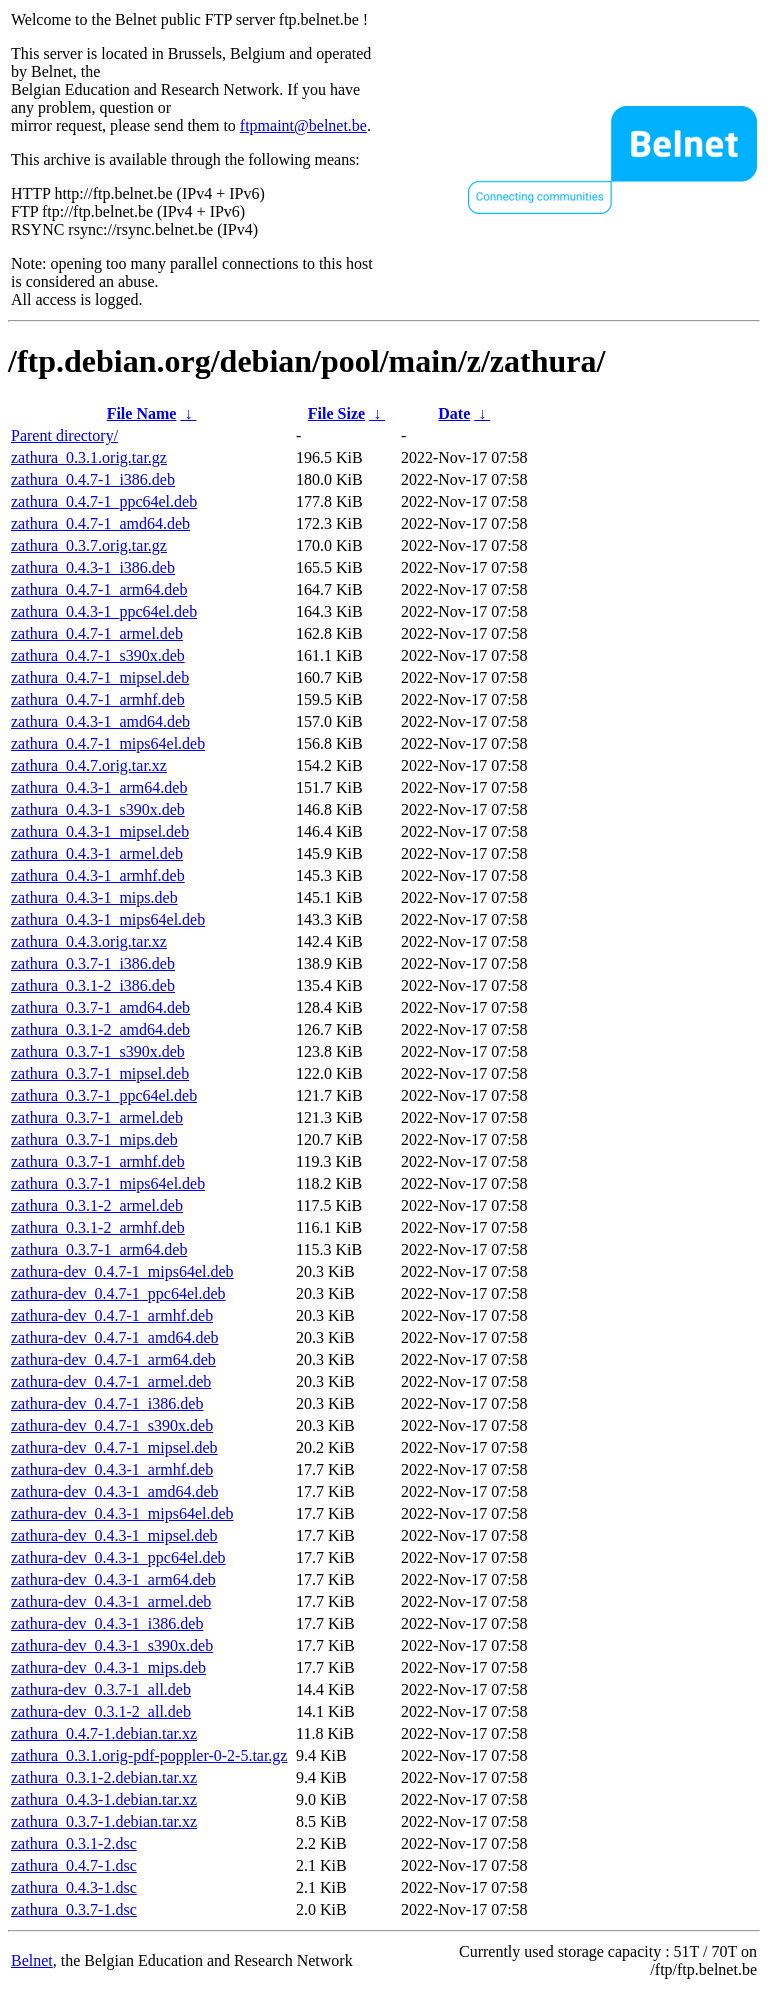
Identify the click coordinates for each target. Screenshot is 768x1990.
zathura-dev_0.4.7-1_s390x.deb (112, 1425)
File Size (336, 413)
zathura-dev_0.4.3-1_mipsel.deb (114, 1535)
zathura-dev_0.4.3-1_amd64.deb (114, 1491)
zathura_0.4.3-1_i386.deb (93, 567)
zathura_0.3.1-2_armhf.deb (98, 1227)
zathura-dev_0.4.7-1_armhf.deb (112, 1315)
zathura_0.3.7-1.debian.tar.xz (104, 1821)
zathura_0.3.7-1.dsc (74, 1909)
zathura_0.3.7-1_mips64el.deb (108, 1183)
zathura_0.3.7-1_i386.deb (93, 963)
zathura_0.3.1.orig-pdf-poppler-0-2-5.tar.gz (149, 1755)
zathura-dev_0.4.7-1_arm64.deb (113, 1359)
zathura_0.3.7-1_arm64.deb (99, 1249)
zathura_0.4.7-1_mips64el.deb (108, 743)
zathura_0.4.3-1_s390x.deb (98, 809)
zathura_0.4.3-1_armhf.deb (98, 875)
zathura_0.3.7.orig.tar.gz (89, 545)
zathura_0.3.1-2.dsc (74, 1843)
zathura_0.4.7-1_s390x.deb (98, 655)
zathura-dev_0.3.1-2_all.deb (101, 1711)
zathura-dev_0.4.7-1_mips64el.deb (122, 1271)
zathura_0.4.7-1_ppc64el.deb (104, 501)
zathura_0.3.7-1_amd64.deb (100, 1007)
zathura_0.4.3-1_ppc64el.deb (104, 611)
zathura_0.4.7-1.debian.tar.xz (104, 1733)
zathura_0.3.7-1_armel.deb (97, 1117)
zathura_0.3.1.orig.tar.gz (89, 457)
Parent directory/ (64, 435)
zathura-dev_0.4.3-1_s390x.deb (112, 1645)
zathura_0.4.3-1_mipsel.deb (100, 831)
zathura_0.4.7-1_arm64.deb (99, 589)
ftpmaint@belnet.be (303, 125)
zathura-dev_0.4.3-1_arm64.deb (113, 1579)
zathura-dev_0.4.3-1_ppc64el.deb (118, 1557)
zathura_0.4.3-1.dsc (74, 1887)
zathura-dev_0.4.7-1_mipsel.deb (114, 1447)
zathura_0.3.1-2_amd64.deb (100, 1029)
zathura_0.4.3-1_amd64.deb (100, 721)
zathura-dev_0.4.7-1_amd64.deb (114, 1337)
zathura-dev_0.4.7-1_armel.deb (111, 1381)
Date (454, 413)
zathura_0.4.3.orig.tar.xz (89, 941)
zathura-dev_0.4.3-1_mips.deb (108, 1667)
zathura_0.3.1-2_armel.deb (97, 1205)
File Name (142, 413)
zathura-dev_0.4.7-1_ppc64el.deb (118, 1293)
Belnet (32, 1960)
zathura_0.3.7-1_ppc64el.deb (104, 1095)
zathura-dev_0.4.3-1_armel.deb (111, 1601)
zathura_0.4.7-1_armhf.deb (98, 699)
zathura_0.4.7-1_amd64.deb (100, 523)
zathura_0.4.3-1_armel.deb (97, 853)
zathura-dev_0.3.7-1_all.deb (101, 1689)
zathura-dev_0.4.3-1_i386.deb (107, 1623)
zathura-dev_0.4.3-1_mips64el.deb (122, 1513)
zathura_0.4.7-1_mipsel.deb (100, 677)
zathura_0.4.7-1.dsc (74, 1865)
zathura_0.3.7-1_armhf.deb (98, 1161)
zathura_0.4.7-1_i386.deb (93, 479)
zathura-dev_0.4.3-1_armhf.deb (112, 1469)
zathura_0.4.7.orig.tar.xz (89, 765)
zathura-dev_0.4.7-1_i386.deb (107, 1403)
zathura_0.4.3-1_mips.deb (94, 897)
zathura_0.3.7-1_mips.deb (94, 1139)
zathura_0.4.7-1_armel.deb (97, 633)
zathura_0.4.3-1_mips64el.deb (108, 919)
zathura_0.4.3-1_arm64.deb (99, 787)
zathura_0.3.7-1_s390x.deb (98, 1051)
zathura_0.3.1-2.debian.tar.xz (104, 1777)
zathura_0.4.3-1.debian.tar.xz (104, 1799)
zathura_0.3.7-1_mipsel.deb (100, 1073)
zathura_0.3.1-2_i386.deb (93, 985)
